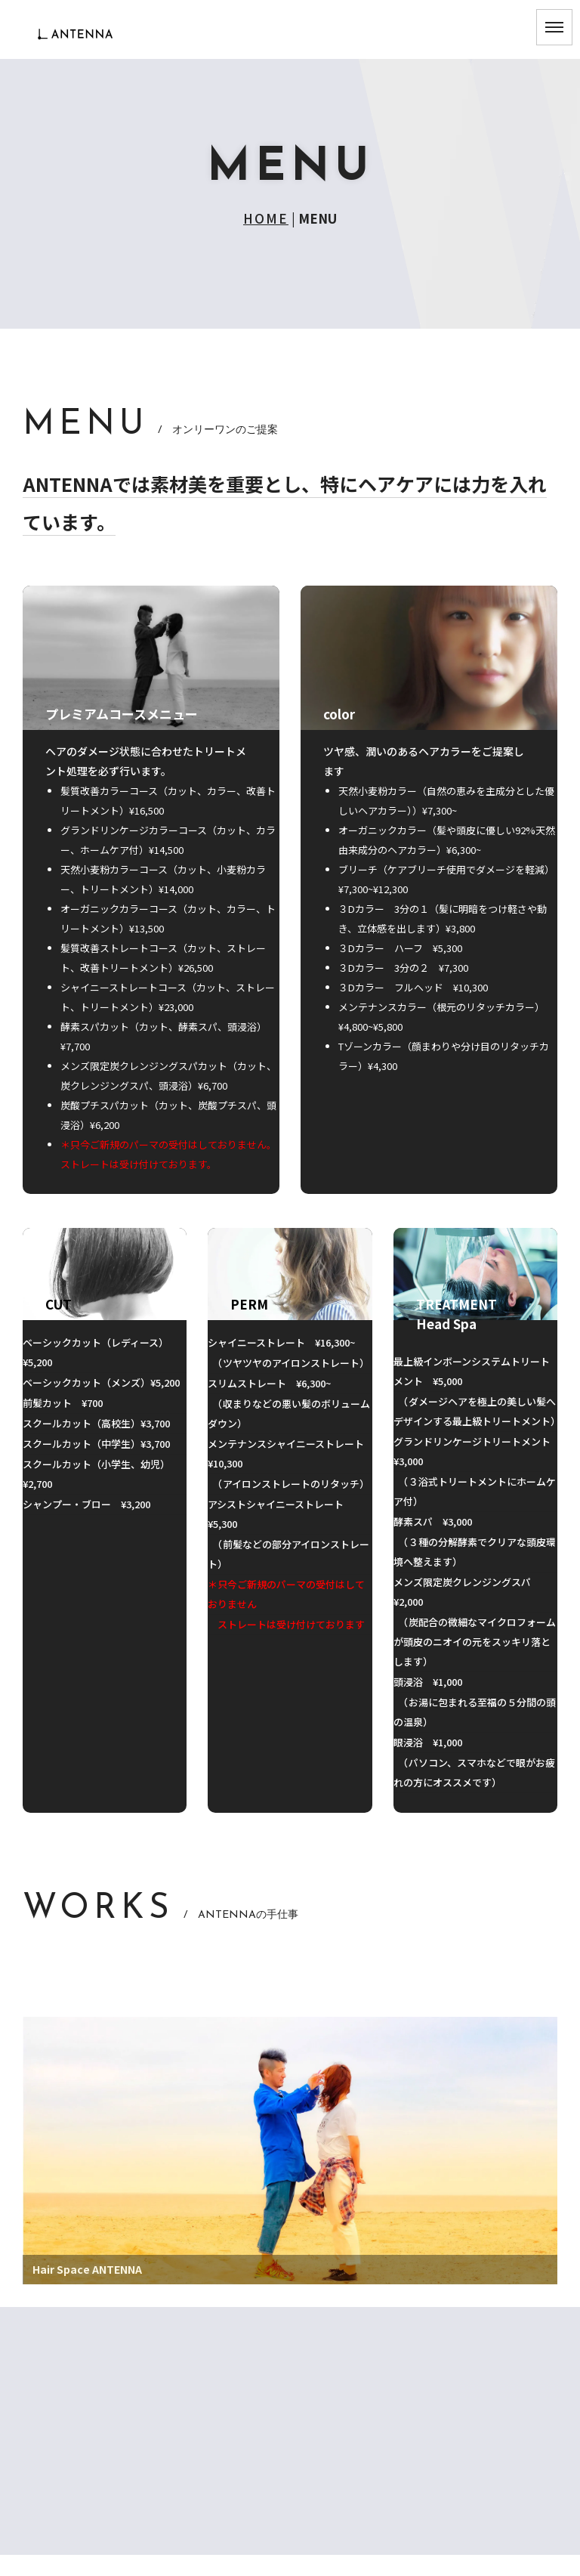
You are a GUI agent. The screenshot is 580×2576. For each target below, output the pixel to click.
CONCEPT (290, 2358)
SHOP (290, 2470)
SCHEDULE (290, 2442)
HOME (265, 218)
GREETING (290, 2386)
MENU (290, 2414)
